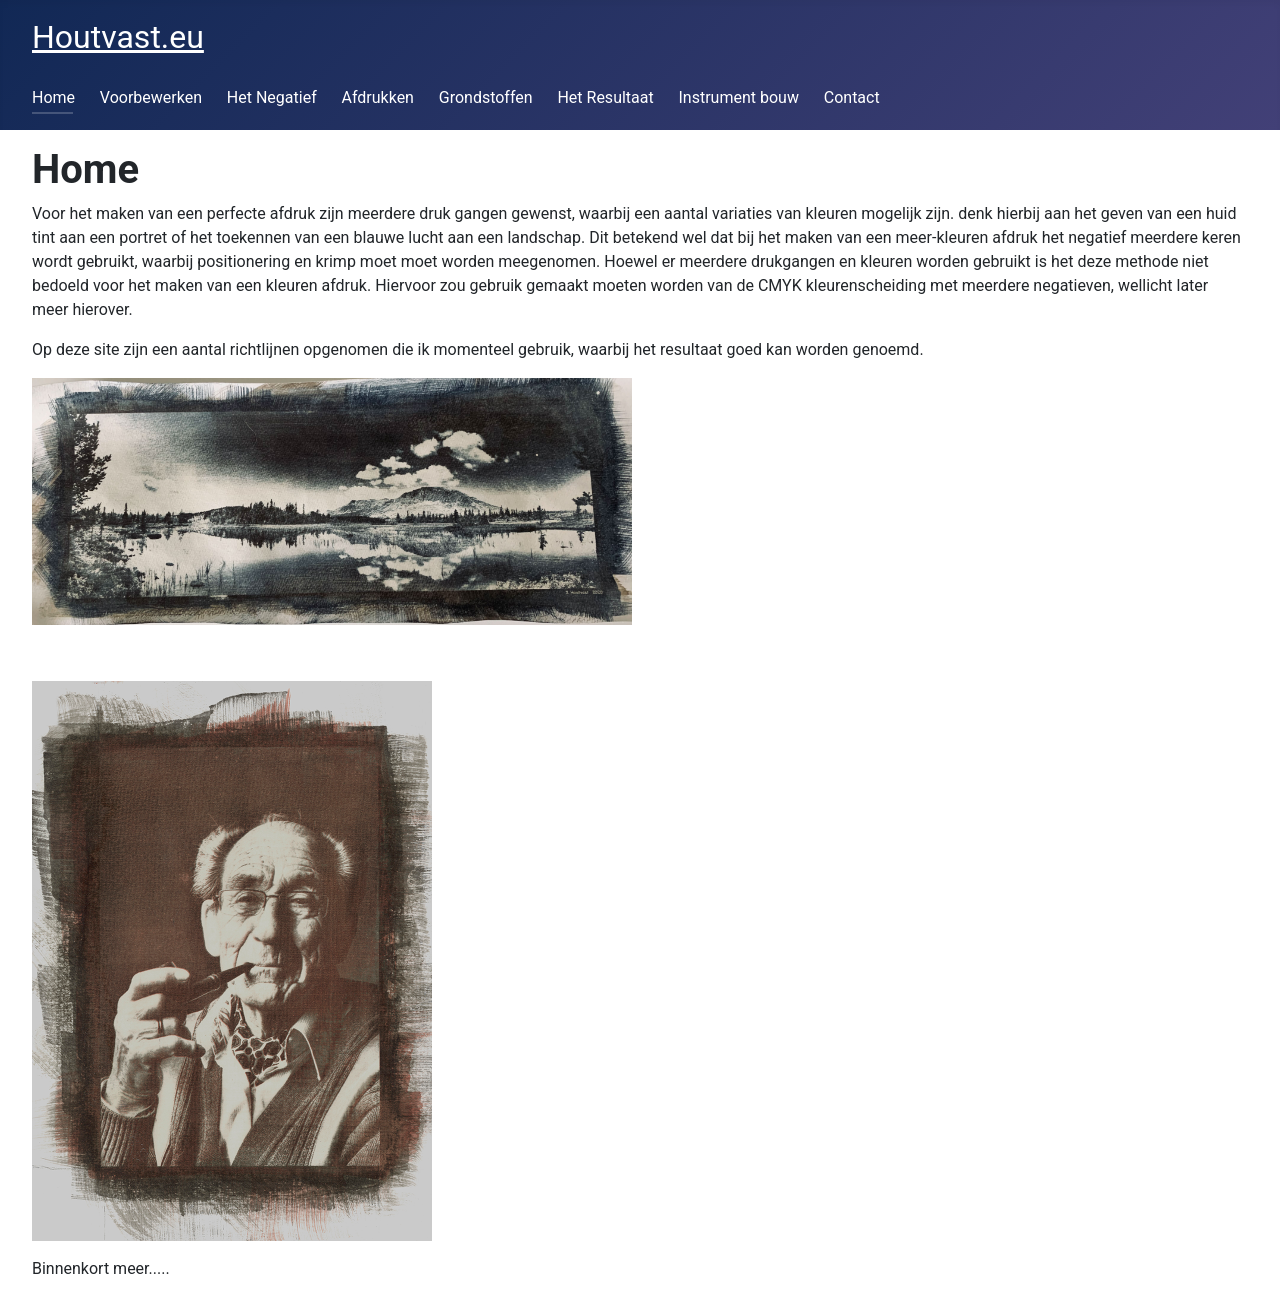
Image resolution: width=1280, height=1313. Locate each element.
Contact (852, 97)
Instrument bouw (739, 97)
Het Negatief (272, 97)
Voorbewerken (151, 97)
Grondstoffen (486, 97)
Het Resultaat (605, 97)
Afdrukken (377, 97)
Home (53, 97)
